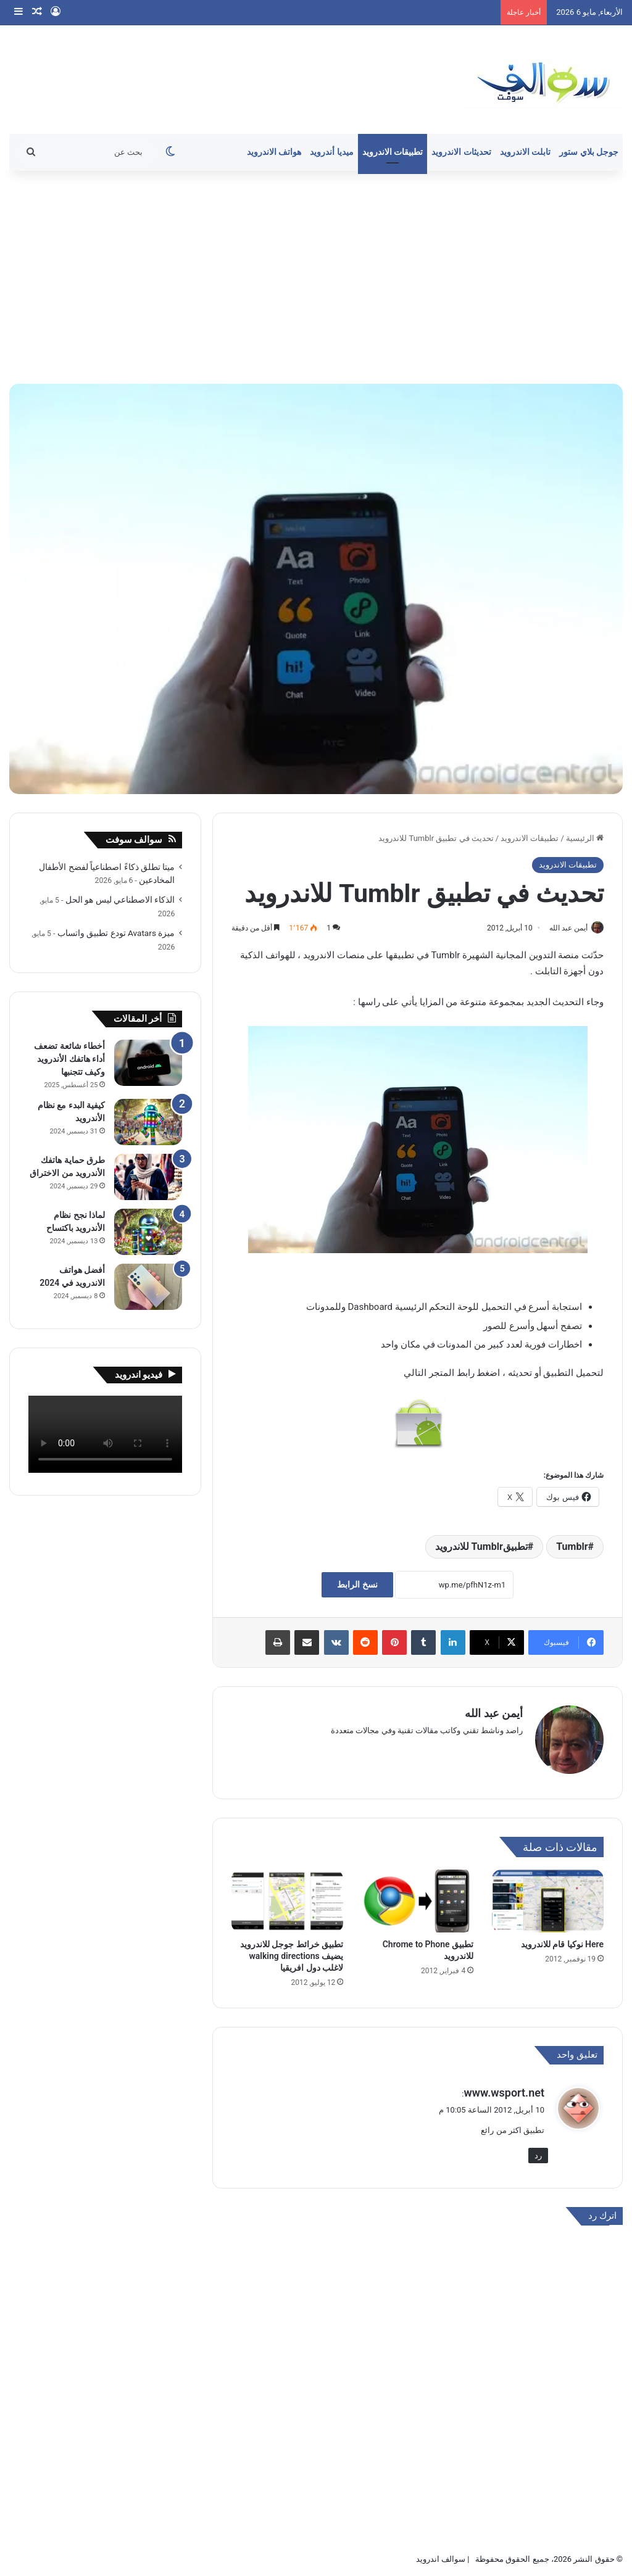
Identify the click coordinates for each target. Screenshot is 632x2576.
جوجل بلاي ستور (588, 152)
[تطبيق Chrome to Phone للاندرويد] (417, 1896)
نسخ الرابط (357, 1586)
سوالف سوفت (134, 839)
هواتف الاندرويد (274, 152)
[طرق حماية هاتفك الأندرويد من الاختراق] (148, 1177)
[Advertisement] (316, 275)
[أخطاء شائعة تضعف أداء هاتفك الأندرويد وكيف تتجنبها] (148, 1063)
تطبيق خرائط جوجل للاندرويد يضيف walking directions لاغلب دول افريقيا (291, 1951)
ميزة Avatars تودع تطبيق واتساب (116, 933)
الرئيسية (585, 838)
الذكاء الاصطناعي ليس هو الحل (120, 900)
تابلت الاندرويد (525, 152)
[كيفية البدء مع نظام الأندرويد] (148, 1122)
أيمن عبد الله (562, 928)
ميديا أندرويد (332, 152)
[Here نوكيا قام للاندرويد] (548, 1896)
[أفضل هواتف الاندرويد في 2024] (148, 1287)
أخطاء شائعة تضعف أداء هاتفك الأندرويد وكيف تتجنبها (69, 1059)
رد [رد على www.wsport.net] (538, 2150)
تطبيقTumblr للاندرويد (481, 1547)
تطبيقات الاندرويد (392, 152)
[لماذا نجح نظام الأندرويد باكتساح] (148, 1232)
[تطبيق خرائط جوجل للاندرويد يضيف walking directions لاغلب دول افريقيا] (287, 1896)
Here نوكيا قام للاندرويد (562, 1939)
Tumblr (572, 1547)
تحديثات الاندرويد (461, 152)
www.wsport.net (504, 2087)
